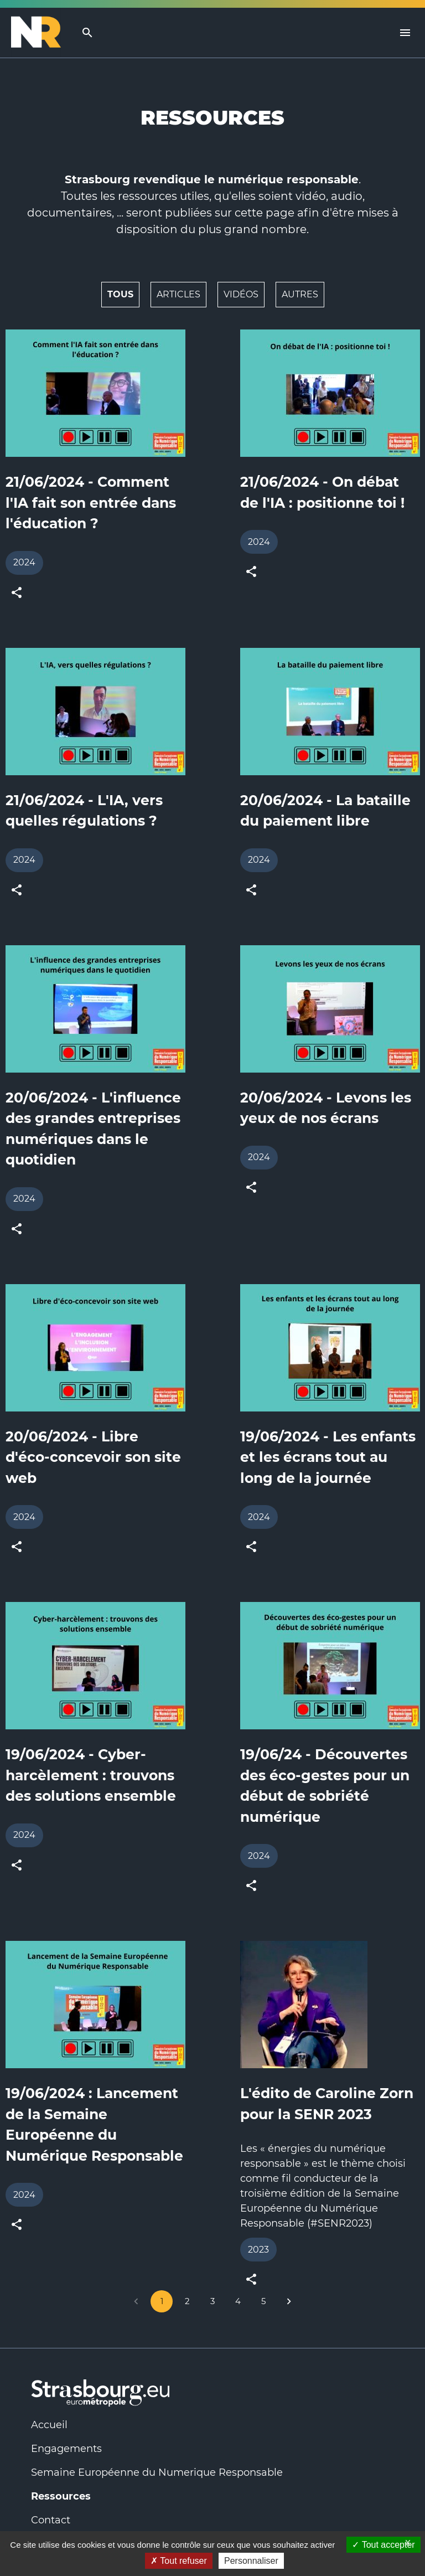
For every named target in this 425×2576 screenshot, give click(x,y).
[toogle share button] (17, 592)
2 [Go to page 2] (187, 2301)
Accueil (49, 2425)
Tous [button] (120, 294)
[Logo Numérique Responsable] (40, 33)
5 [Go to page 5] (263, 2301)
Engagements (66, 2449)
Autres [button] (300, 294)
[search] (87, 33)
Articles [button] (178, 294)
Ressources (61, 2496)
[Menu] (405, 33)
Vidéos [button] (241, 294)
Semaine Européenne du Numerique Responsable (157, 2472)
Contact (50, 2520)
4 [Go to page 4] (238, 2301)
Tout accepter (383, 2544)
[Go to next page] (289, 2301)
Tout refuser (179, 2560)
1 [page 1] (162, 2301)
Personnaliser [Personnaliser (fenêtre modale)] (251, 2560)
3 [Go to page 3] (212, 2301)
